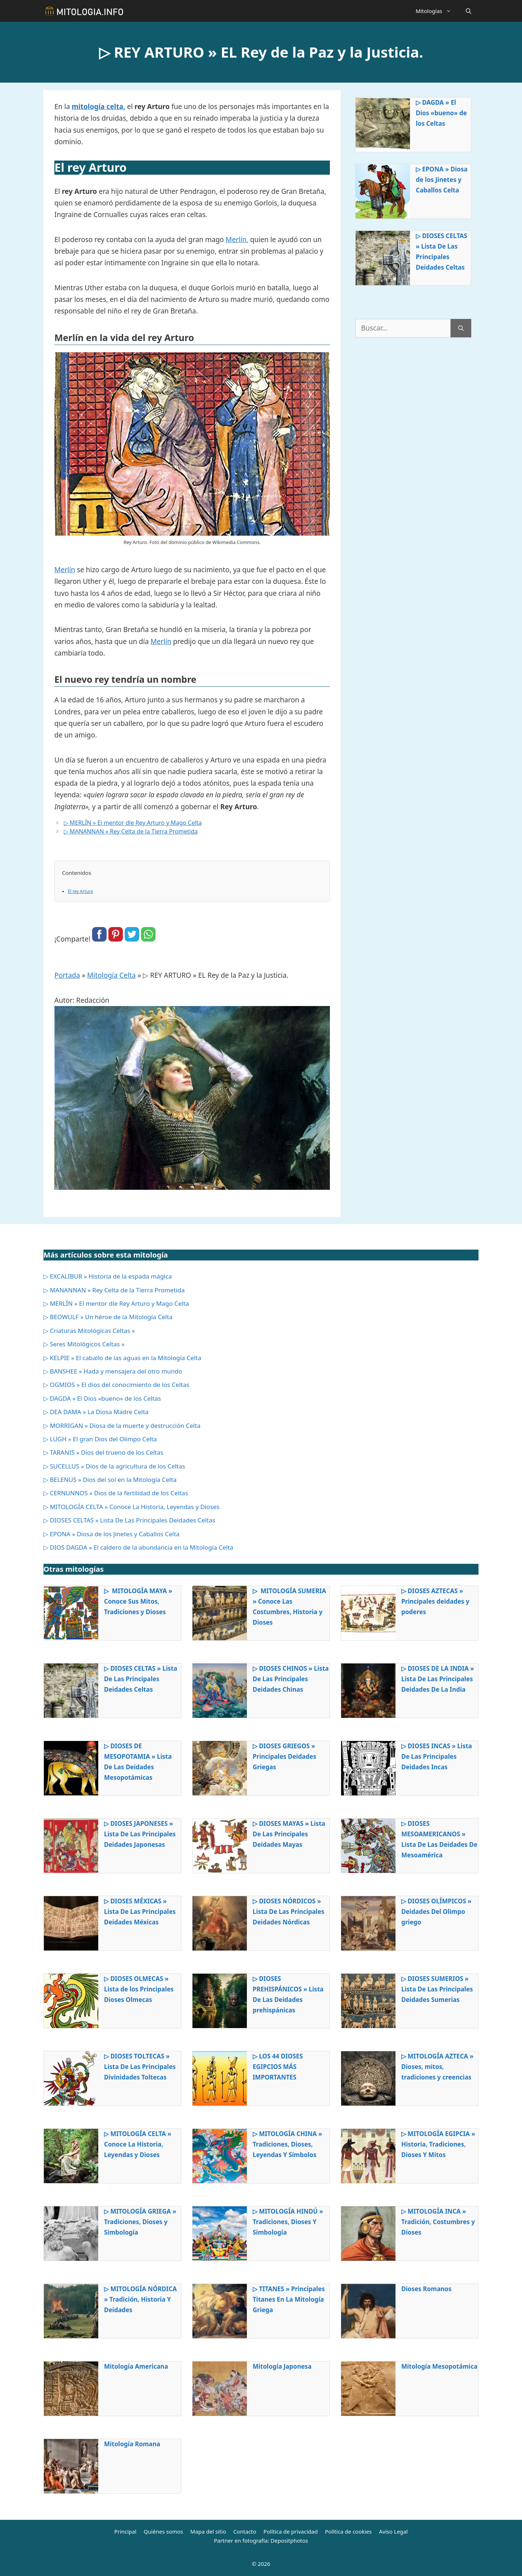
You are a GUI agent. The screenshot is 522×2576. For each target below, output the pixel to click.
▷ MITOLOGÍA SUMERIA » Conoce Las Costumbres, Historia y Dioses (289, 1606)
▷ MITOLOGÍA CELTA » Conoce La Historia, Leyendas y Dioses (131, 1507)
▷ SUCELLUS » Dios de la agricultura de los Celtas (114, 1466)
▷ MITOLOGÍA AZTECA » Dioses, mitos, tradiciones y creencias (437, 2066)
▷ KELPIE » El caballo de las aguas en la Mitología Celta (122, 1358)
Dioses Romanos (426, 2289)
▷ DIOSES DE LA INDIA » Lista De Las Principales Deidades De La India (437, 1679)
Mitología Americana (136, 2366)
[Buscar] (461, 328)
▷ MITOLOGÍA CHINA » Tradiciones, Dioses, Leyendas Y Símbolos (287, 2144)
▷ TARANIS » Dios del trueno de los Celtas (103, 1452)
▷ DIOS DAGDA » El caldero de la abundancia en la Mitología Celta (138, 1547)
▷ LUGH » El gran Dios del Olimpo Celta (100, 1439)
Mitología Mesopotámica (439, 2366)
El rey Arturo (80, 891)
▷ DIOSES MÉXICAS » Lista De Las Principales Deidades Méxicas (140, 1911)
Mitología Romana (132, 2444)
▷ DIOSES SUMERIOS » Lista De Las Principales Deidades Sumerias (437, 1989)
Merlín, (237, 239)
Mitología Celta (111, 975)
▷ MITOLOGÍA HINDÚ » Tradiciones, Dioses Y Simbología (288, 2221)
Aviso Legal (393, 2531)
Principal (125, 2531)
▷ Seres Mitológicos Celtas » (84, 1344)
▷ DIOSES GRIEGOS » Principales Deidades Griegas (284, 1756)
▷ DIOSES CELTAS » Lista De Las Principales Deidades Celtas (441, 251)
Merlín (64, 569)
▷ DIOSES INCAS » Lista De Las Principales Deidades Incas (436, 1756)
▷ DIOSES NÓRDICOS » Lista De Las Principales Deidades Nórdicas (288, 1911)
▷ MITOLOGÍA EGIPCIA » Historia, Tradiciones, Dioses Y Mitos (438, 2144)
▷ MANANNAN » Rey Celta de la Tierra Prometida (131, 831)
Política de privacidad (291, 2531)
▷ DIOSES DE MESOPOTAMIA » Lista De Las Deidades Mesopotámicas (138, 1762)
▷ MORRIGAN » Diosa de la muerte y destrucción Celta (122, 1425)
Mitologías (437, 11)
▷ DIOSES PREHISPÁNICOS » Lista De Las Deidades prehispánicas (288, 1994)
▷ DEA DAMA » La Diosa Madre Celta (96, 1412)
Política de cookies (348, 2531)
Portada (67, 975)
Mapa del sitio (208, 2531)
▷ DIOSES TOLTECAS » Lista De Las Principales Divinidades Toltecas (140, 2066)
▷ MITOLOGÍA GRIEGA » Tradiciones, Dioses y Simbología (140, 2221)
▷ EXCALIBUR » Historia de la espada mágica (108, 1276)
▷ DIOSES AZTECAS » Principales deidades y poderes (435, 1601)
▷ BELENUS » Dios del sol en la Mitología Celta (110, 1479)
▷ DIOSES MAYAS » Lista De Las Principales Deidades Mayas (289, 1834)
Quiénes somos (163, 2531)
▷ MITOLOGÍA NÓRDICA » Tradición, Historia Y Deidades (140, 2299)
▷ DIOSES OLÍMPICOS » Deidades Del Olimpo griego (436, 1911)
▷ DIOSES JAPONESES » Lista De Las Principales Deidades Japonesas (140, 1834)
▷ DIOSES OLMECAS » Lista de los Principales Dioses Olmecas (139, 1989)
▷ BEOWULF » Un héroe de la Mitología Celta (108, 1317)
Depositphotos (289, 2540)
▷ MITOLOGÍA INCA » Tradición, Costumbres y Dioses (438, 2221)
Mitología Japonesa (282, 2366)
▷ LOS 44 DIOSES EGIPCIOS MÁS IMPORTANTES (278, 2066)
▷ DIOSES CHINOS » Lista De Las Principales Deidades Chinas (291, 1679)
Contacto (244, 2531)
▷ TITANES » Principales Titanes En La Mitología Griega (289, 2299)
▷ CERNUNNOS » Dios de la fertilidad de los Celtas (116, 1493)
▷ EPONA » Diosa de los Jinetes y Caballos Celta (442, 179)
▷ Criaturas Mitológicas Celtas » (89, 1330)
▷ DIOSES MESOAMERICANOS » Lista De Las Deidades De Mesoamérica (439, 1839)
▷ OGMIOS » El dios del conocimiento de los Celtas (116, 1384)
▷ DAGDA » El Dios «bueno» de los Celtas (441, 113)
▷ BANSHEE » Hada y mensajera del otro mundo (113, 1371)
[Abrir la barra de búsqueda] (468, 11)
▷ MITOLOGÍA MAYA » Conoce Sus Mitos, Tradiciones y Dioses (138, 1601)
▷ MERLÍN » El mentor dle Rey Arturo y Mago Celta (133, 823)
